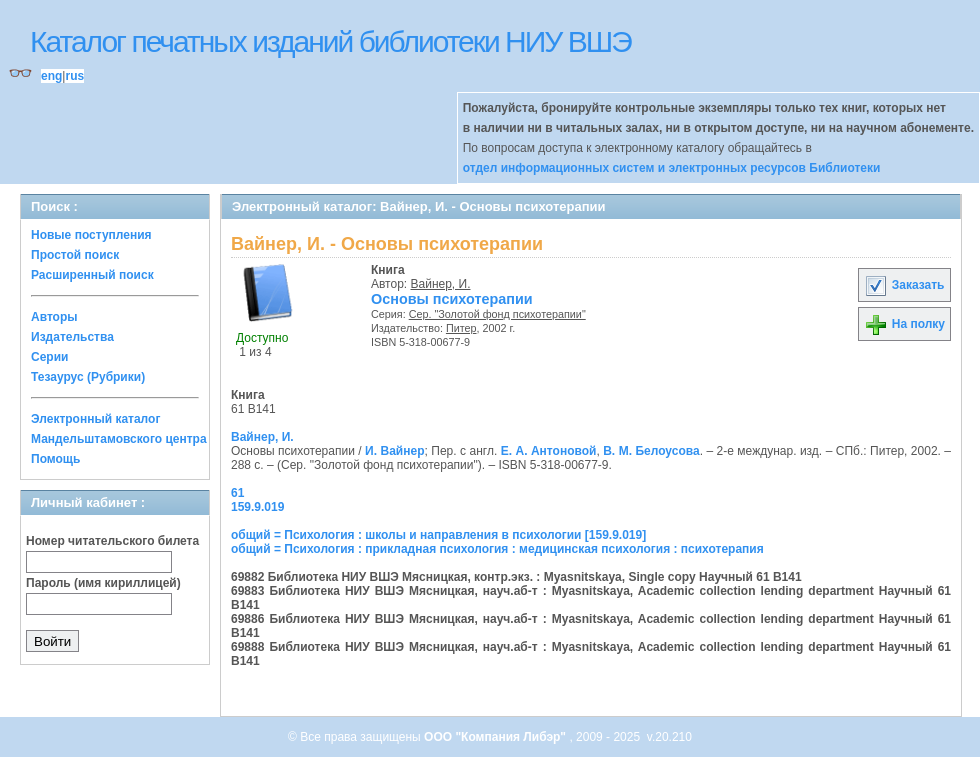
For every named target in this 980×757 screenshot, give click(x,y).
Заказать (904, 285)
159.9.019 (257, 507)
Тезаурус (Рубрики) (88, 377)
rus (74, 76)
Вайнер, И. (441, 284)
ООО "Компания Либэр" (496, 737)
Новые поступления (91, 235)
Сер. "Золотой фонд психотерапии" (497, 314)
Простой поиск (75, 255)
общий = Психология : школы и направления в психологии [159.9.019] (438, 535)
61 (237, 493)
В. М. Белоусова (651, 451)
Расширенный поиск (92, 275)
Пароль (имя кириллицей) (103, 583)
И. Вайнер (394, 451)
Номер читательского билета (112, 541)
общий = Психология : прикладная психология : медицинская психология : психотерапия (497, 549)
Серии (49, 357)
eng (51, 76)
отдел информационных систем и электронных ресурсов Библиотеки (672, 168)
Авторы (54, 317)
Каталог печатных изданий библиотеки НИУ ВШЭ (330, 41)
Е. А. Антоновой (549, 451)
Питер (461, 328)
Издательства (72, 337)
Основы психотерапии (452, 299)
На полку (904, 324)
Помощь (55, 459)
